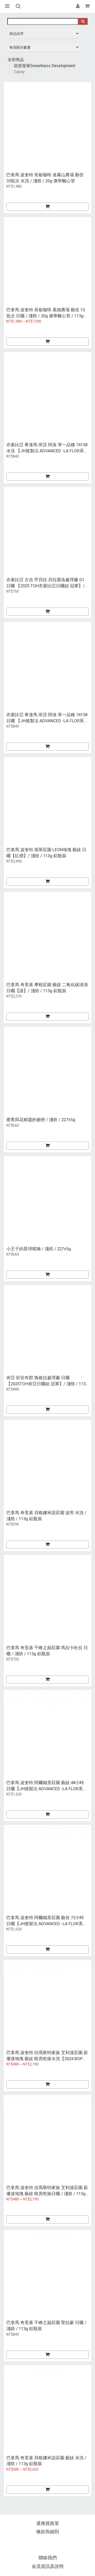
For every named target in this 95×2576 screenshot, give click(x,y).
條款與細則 (47, 2531)
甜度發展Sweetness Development (44, 65)
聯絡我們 (48, 2557)
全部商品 (16, 59)
